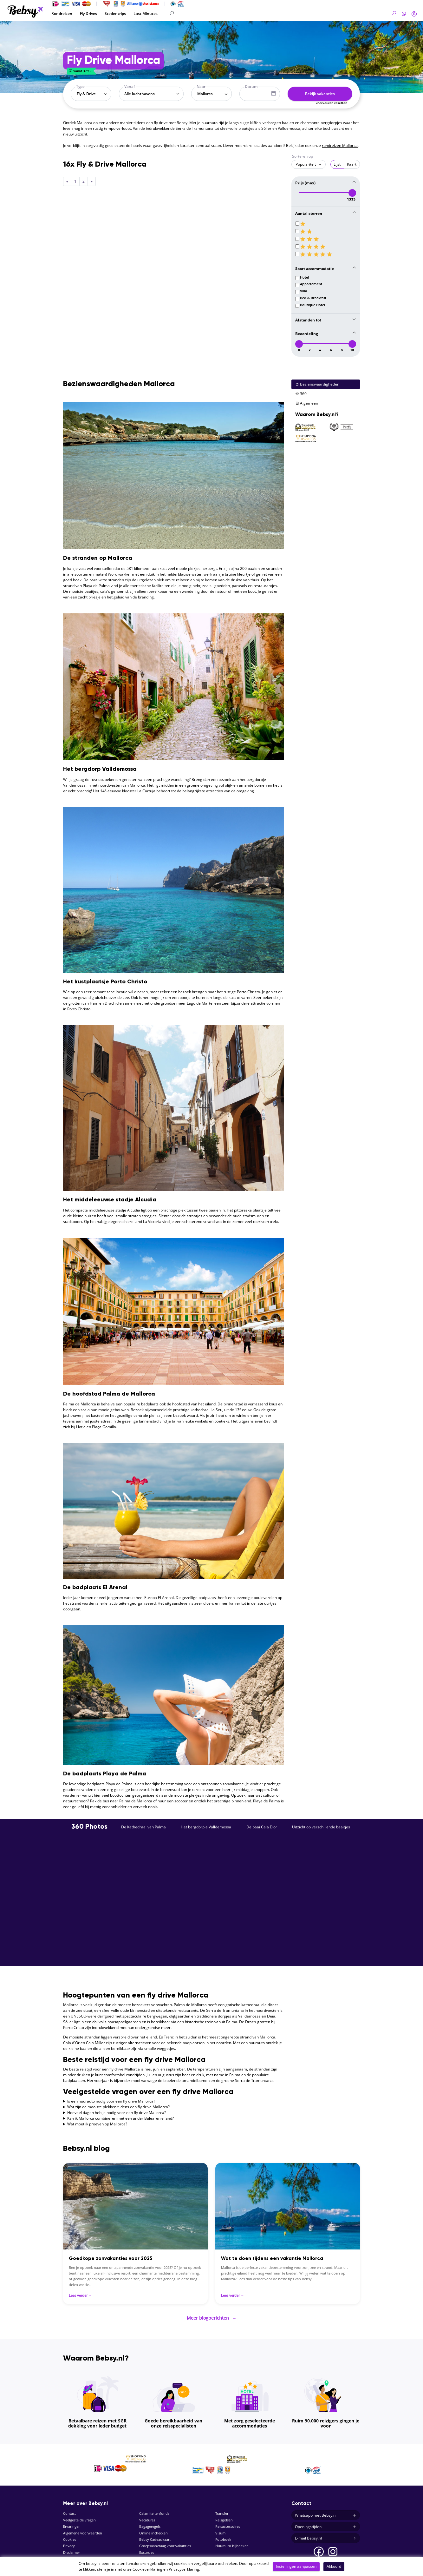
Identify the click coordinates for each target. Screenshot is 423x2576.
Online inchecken (153, 2528)
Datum (251, 86)
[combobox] (91, 94)
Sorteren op (302, 156)
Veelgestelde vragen (79, 2515)
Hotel (304, 276)
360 (301, 392)
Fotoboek (223, 2535)
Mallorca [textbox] (205, 93)
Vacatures (147, 2515)
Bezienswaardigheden (317, 382)
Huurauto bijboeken (232, 2542)
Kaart (351, 164)
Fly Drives (88, 13)
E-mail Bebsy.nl (325, 2534)
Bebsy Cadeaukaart (155, 2535)
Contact (69, 2509)
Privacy (69, 2542)
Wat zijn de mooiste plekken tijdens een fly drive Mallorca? (118, 2105)
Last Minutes (145, 13)
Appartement (311, 283)
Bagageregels (149, 2522)
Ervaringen (72, 2522)
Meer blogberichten (211, 2315)
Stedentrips (115, 13)
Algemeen (306, 401)
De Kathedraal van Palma (143, 1825)
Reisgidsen (224, 2515)
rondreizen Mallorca (340, 145)
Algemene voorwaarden (82, 2528)
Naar (201, 86)
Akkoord (334, 2566)
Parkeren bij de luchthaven (161, 2555)
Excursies (146, 2548)
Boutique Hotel (312, 303)
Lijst (337, 164)
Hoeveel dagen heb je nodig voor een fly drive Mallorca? (116, 2111)
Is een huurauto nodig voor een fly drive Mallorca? (111, 2099)
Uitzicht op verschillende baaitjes (321, 1825)
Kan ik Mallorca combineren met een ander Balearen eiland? (120, 2116)
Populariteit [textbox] (306, 164)
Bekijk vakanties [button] (320, 93)
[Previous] (67, 181)
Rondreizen (61, 13)
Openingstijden (325, 2523)
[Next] (92, 181)
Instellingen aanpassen (296, 2566)
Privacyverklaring (184, 2569)
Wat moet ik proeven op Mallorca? (97, 2122)
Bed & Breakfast (313, 296)
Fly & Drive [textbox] (86, 93)
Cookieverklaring (147, 2569)
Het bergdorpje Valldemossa (206, 1825)
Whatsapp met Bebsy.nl (325, 2511)
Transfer (221, 2509)
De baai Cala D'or (261, 1825)
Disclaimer (71, 2548)
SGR (66, 2555)
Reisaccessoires (227, 2522)
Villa (303, 289)
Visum (220, 2528)
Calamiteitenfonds (154, 2509)
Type (80, 86)
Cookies (69, 2535)
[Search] (205, 13)
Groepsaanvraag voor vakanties (165, 2542)
